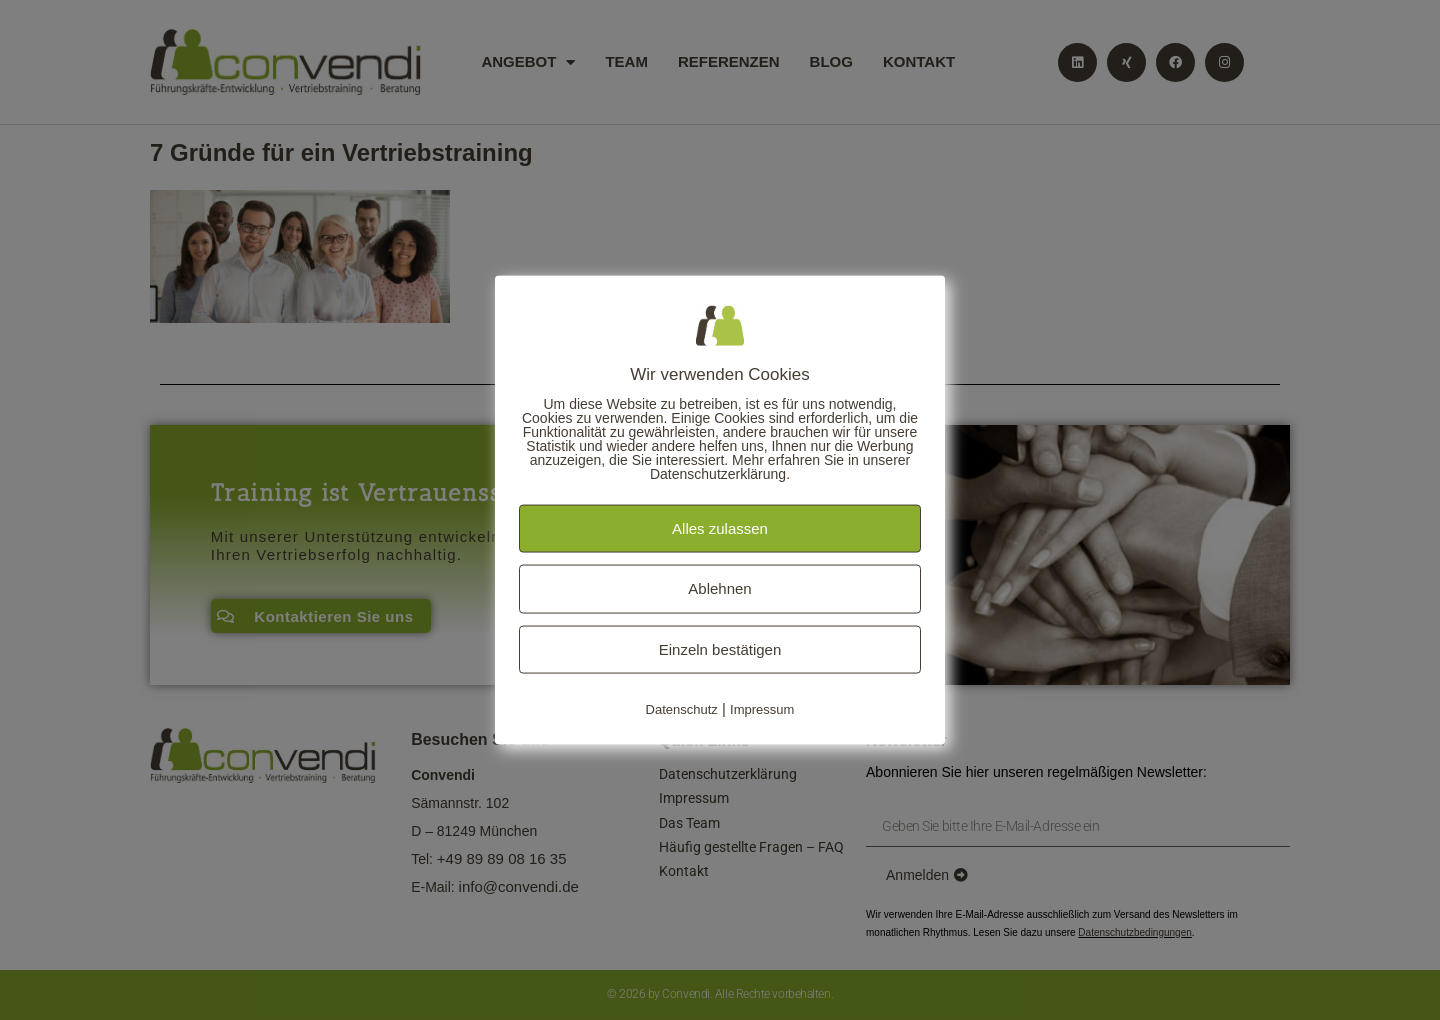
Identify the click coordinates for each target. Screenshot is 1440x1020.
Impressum (762, 709)
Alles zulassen (720, 527)
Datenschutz (682, 709)
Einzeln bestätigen (720, 648)
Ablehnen (719, 588)
